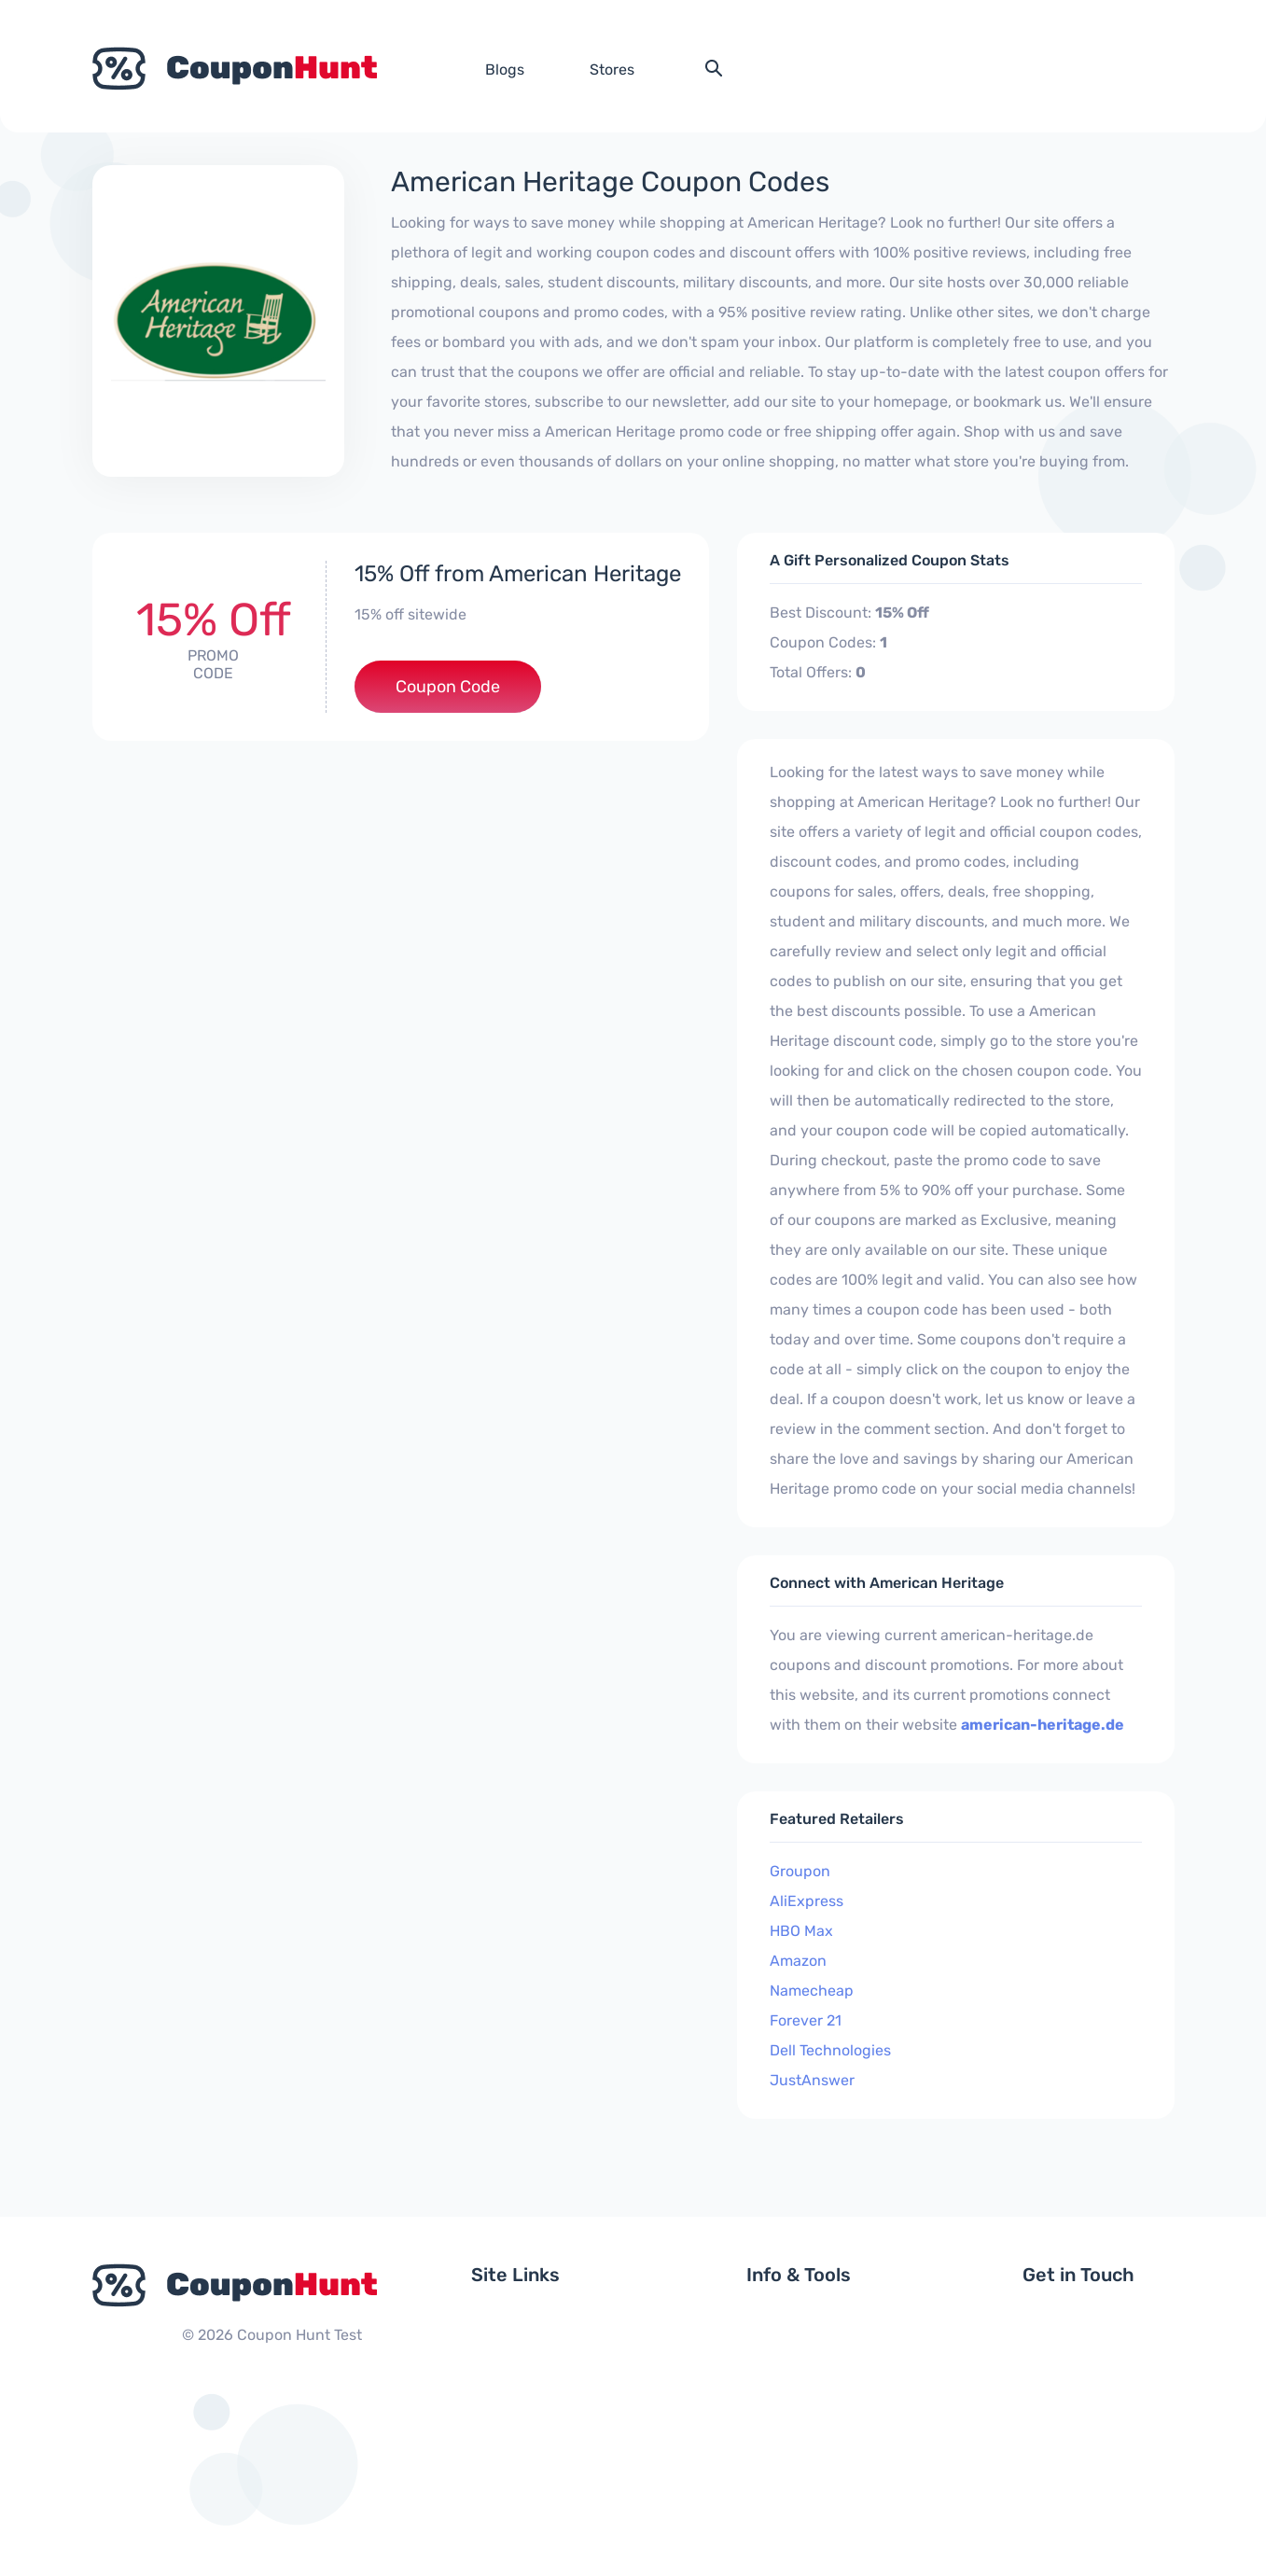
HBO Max (801, 1931)
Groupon (800, 1871)
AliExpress (806, 1901)
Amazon (798, 1961)
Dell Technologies (830, 2050)
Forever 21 (806, 2020)
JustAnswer (812, 2080)
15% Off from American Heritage (518, 574)
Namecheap (812, 1990)
